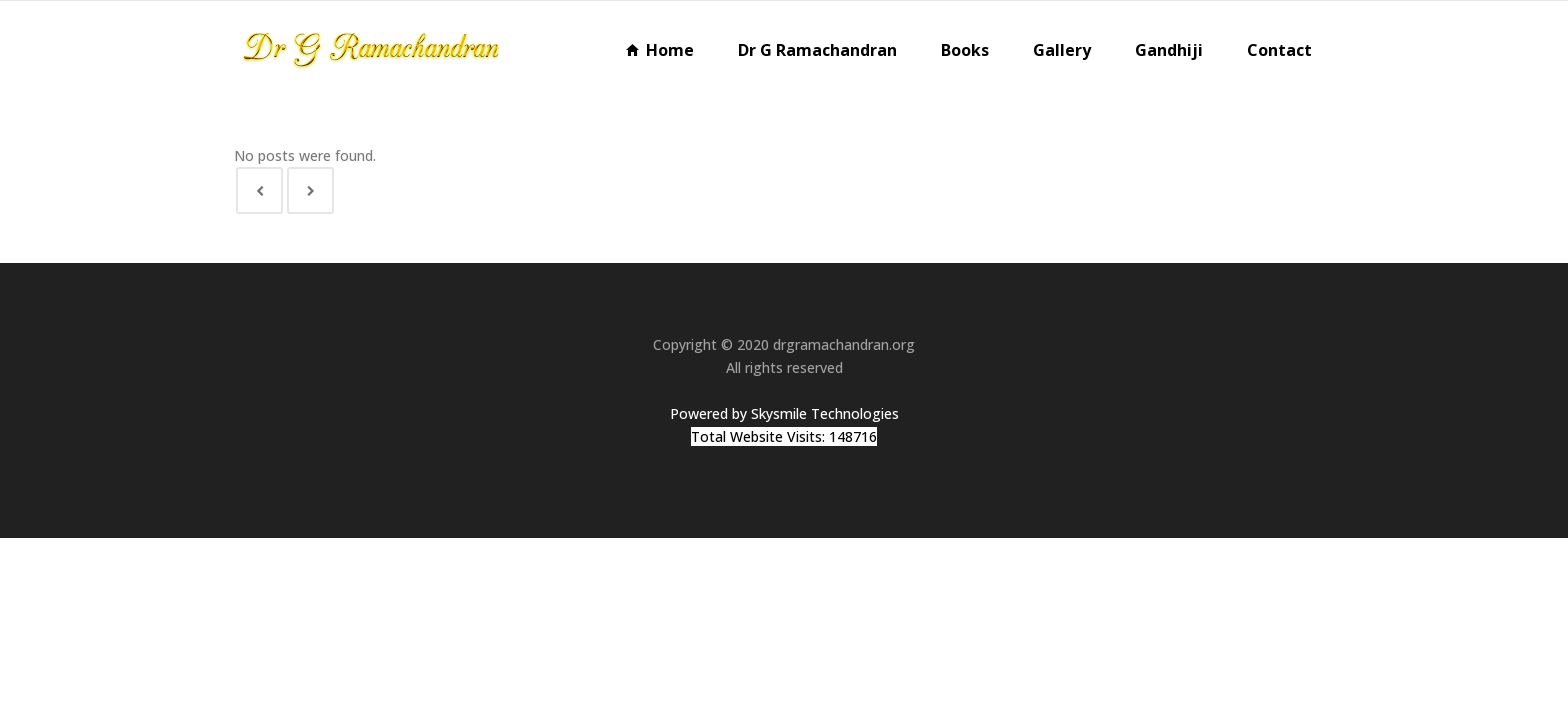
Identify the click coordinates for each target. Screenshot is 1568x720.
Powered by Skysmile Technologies (784, 413)
